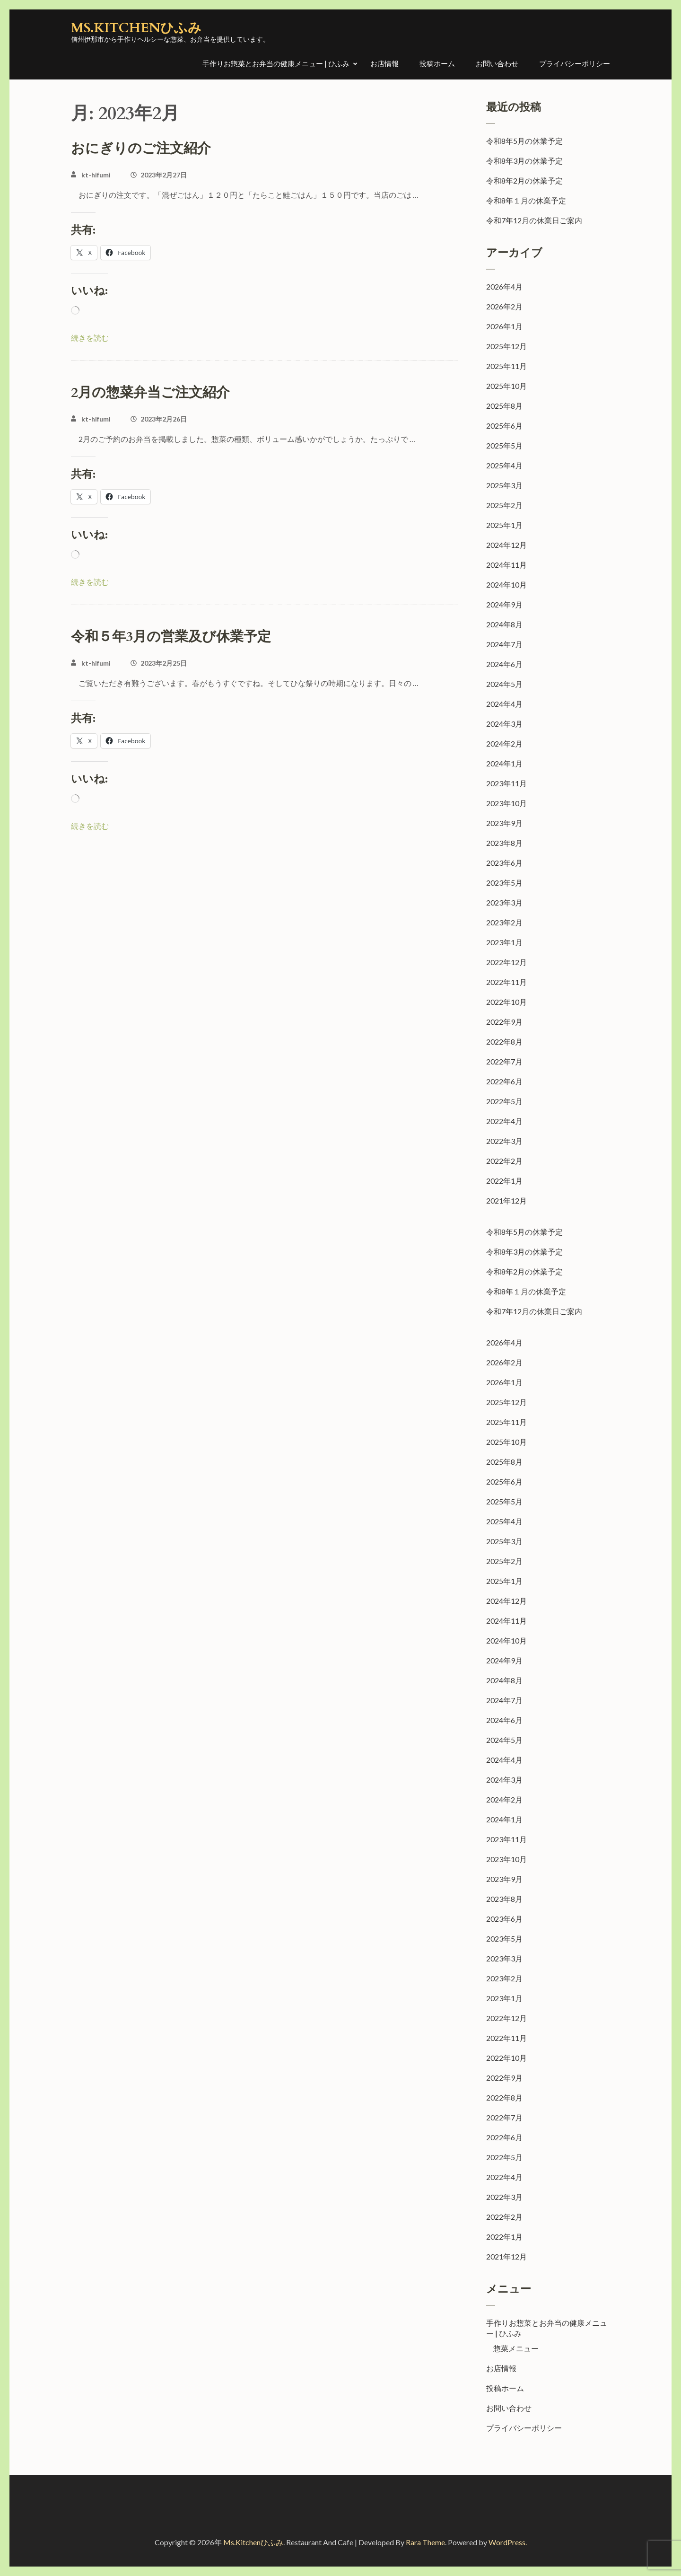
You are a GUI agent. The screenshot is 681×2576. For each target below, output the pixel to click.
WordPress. (508, 2542)
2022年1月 (504, 1180)
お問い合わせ (497, 63)
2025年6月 (504, 425)
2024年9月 (504, 604)
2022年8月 (504, 1041)
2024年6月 (504, 663)
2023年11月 (506, 783)
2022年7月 (504, 1061)
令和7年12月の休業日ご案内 (534, 220)
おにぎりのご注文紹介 (141, 148)
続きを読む (90, 337)
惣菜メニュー (516, 2348)
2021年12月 (506, 1200)
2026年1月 (504, 326)
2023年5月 (504, 882)
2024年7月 (504, 644)
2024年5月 (504, 683)
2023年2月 (504, 922)
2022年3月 (504, 1140)
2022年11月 (506, 981)
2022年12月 (506, 962)
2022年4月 (504, 1121)
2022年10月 (506, 1001)
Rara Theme (425, 2542)
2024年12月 (506, 544)
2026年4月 (504, 286)
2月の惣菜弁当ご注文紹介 (150, 392)
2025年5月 (504, 445)
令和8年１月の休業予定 (526, 200)
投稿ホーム (437, 63)
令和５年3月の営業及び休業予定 (171, 636)
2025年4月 (504, 465)
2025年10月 (506, 385)
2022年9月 (504, 1021)
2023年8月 (504, 842)
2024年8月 (504, 624)
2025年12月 (506, 346)
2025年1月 (504, 524)
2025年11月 (506, 365)
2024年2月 (504, 743)
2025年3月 (504, 485)
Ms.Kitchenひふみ (136, 28)
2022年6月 (504, 1081)
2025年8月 (504, 405)
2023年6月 (504, 862)
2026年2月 (504, 306)
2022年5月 (504, 1101)
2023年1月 (504, 942)
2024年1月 (504, 763)
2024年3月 (504, 723)
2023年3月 (504, 902)
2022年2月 (504, 1160)
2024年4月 (504, 703)
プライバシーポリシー (574, 63)
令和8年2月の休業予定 (524, 180)
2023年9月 (504, 822)
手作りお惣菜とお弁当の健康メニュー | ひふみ (275, 63)
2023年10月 (506, 803)
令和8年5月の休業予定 (524, 140)
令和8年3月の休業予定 (524, 160)
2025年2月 (504, 505)
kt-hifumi (96, 175)
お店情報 (384, 63)
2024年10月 (506, 584)
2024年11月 (506, 564)
